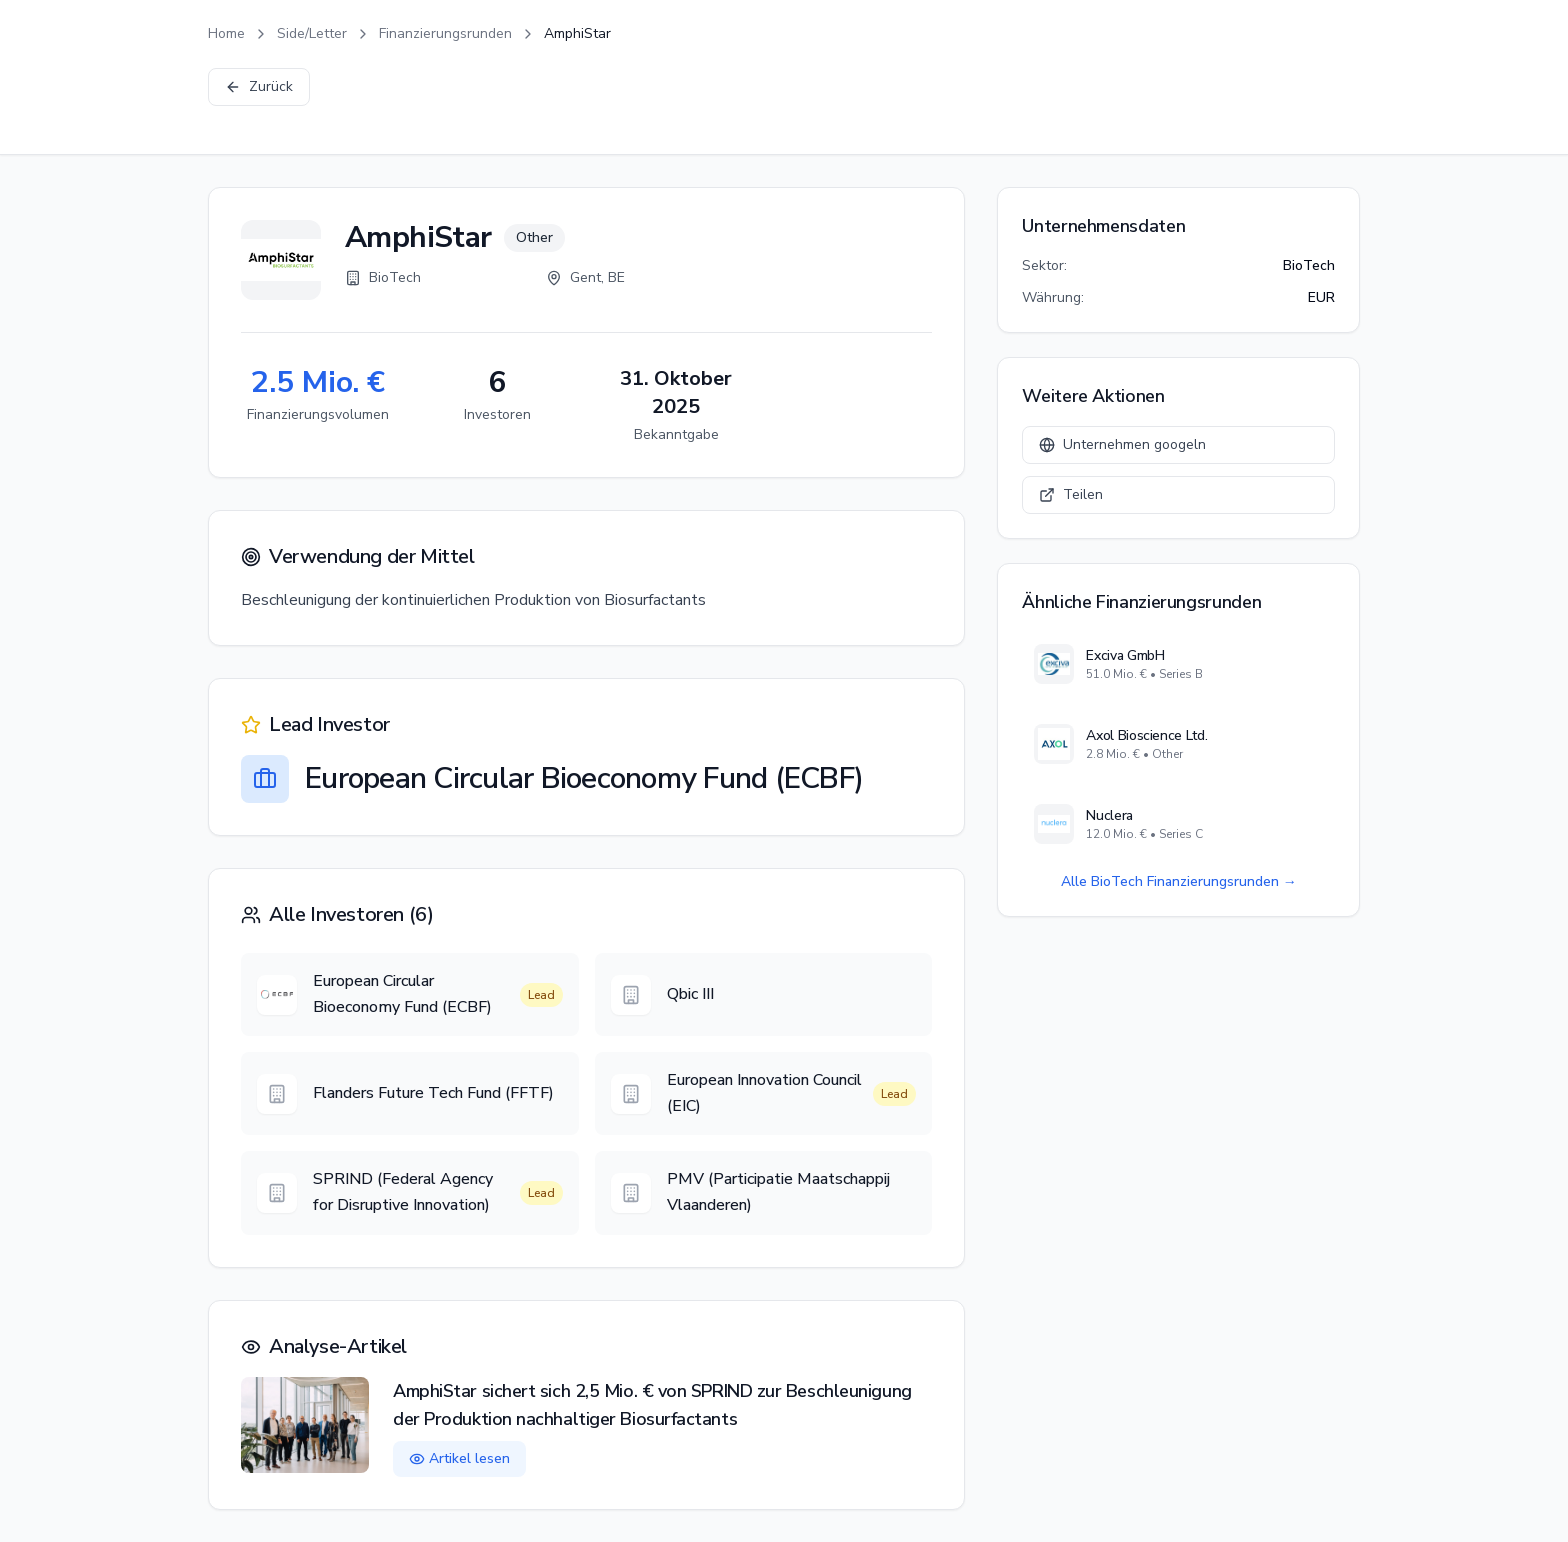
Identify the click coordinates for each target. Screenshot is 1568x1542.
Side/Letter (312, 33)
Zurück (259, 86)
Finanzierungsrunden (445, 33)
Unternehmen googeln (1122, 444)
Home (226, 33)
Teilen (1071, 494)
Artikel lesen (459, 1458)
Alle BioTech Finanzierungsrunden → (1179, 881)
